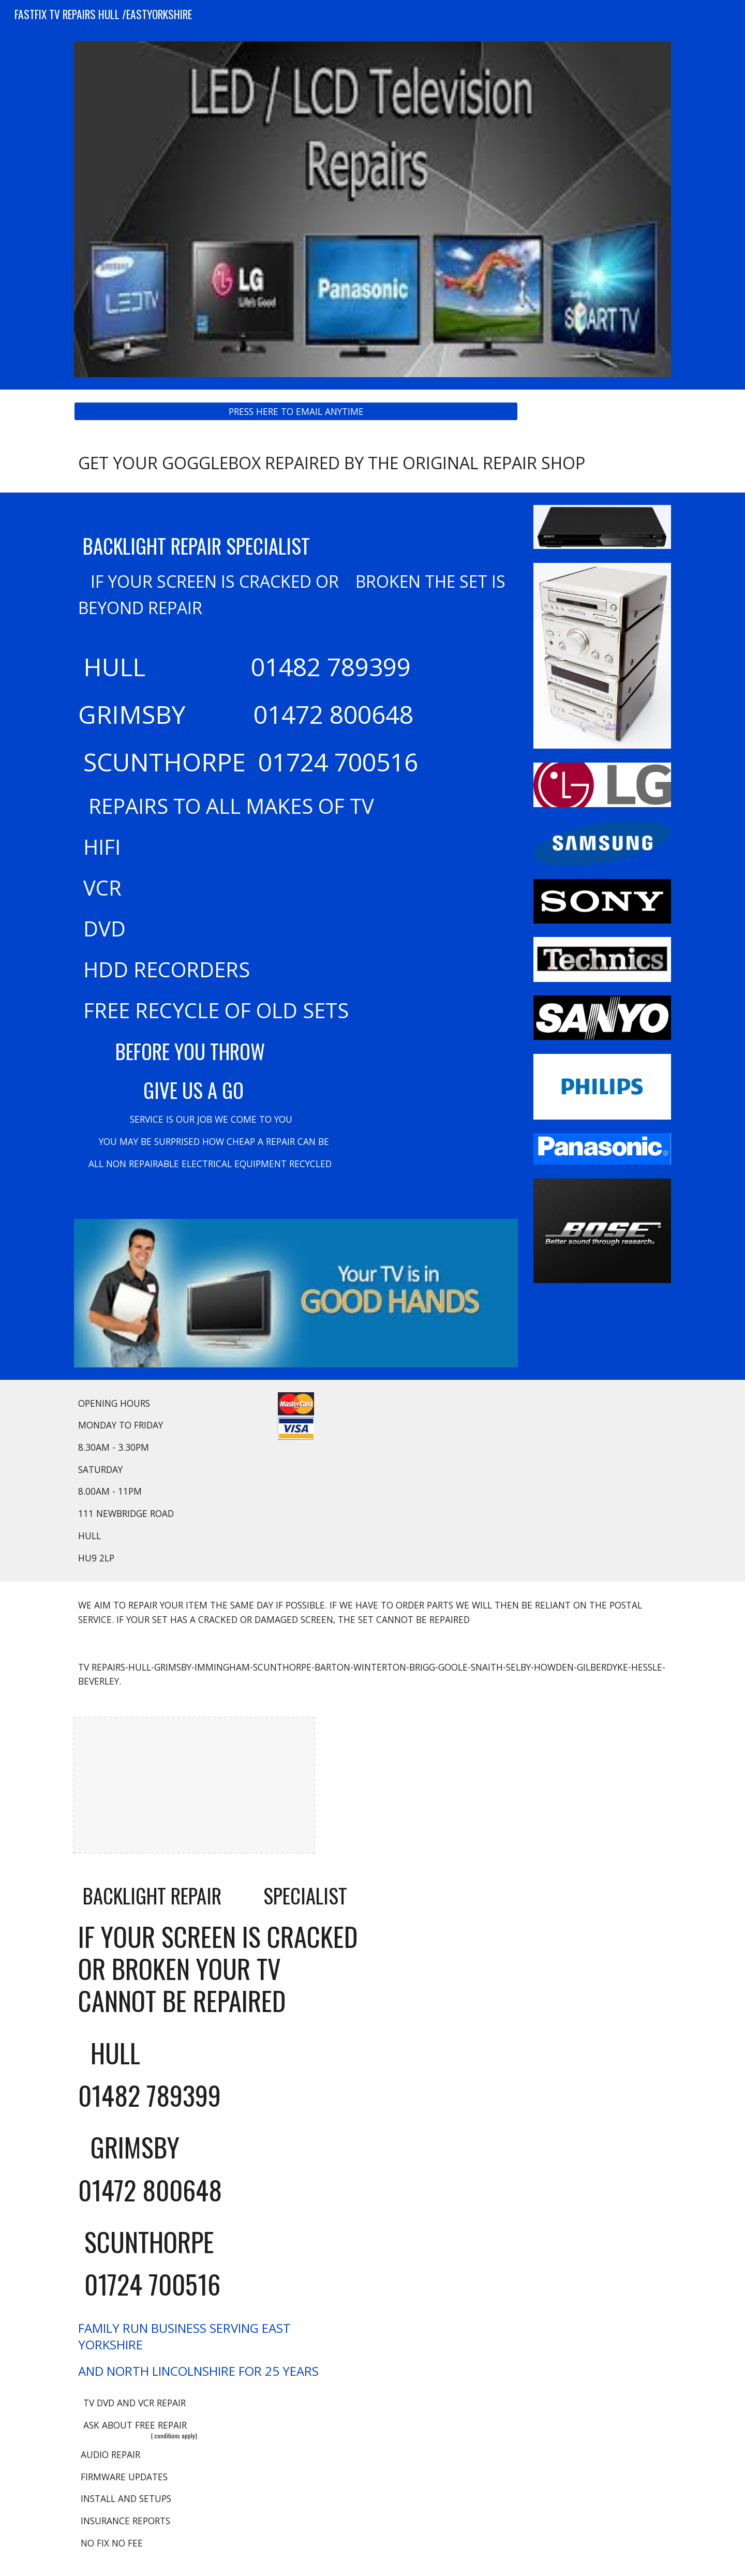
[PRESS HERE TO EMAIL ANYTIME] (295, 411)
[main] (372, 462)
